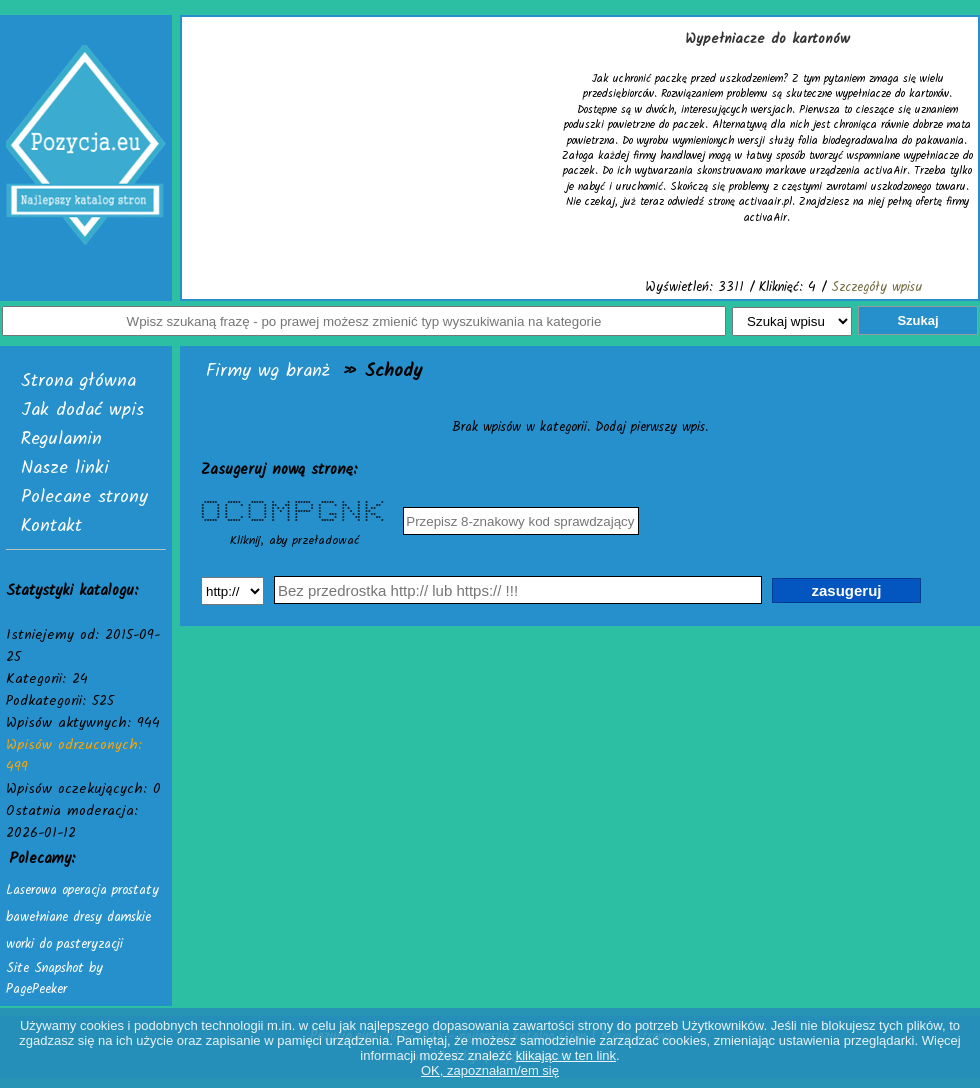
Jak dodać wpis (82, 410)
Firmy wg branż (268, 371)
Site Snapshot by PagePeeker (54, 979)
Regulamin (61, 439)
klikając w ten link (566, 1055)
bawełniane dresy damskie (78, 917)
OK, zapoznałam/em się (490, 1070)
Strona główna (78, 381)
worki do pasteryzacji (64, 944)
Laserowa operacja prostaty (82, 890)
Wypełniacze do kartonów (767, 39)
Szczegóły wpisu (876, 287)
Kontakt (51, 526)
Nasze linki (65, 468)
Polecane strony (84, 497)
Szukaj (917, 320)
